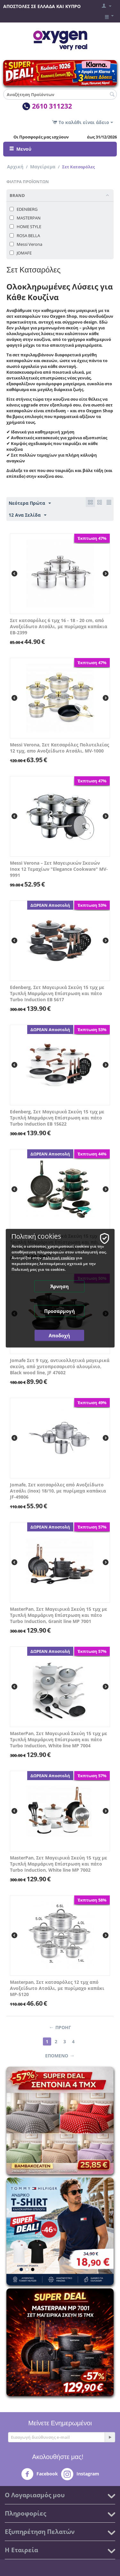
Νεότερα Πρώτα (30, 503)
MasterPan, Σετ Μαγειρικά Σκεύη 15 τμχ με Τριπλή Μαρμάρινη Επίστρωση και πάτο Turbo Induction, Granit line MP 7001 (58, 1615)
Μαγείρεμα (42, 167)
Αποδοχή (59, 1335)
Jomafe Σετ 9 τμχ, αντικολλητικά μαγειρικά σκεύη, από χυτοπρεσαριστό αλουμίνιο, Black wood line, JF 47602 (59, 1366)
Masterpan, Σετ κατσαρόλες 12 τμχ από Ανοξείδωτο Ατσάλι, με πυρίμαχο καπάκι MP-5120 (57, 1988)
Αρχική (15, 167)
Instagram (80, 2474)
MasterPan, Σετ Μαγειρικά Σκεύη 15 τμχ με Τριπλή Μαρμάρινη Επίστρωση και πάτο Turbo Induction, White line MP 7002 (58, 1864)
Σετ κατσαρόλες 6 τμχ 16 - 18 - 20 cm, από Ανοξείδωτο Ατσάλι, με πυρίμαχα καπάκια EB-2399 (58, 626)
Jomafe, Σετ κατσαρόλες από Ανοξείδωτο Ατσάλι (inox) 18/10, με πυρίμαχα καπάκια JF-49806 (58, 1491)
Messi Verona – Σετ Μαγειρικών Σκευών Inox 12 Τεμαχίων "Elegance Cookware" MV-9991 (59, 869)
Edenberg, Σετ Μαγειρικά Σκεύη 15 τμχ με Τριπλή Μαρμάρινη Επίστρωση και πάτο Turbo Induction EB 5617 (57, 993)
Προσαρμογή (59, 1310)
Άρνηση (59, 1286)
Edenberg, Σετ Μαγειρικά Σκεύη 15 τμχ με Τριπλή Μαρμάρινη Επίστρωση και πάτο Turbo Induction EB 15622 (57, 1118)
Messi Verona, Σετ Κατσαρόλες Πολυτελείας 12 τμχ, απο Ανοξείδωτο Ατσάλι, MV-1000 (59, 748)
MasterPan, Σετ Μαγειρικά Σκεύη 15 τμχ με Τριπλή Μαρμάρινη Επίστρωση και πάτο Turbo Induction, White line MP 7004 (58, 1739)
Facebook (39, 2474)
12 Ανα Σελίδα (27, 515)
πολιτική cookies (59, 1257)
